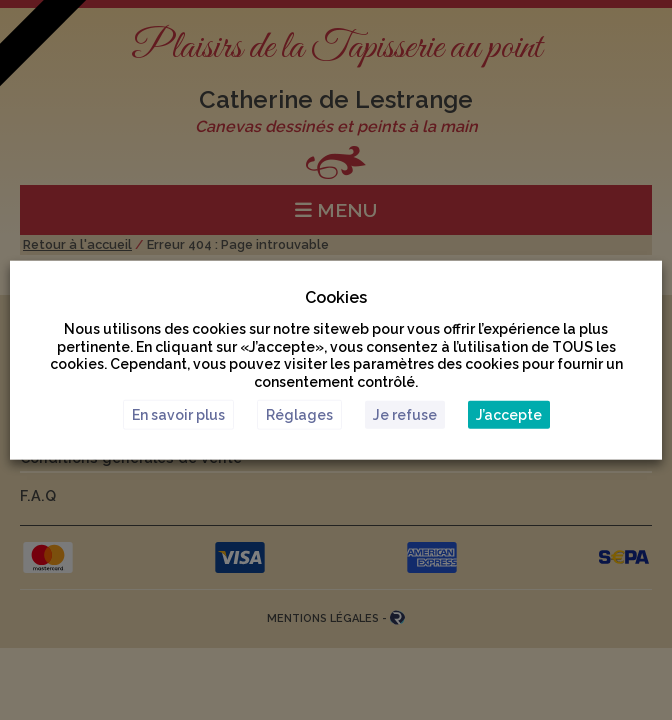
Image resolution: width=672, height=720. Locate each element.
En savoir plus (178, 414)
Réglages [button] (299, 414)
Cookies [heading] (336, 297)
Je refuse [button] (405, 414)
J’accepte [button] (509, 414)
